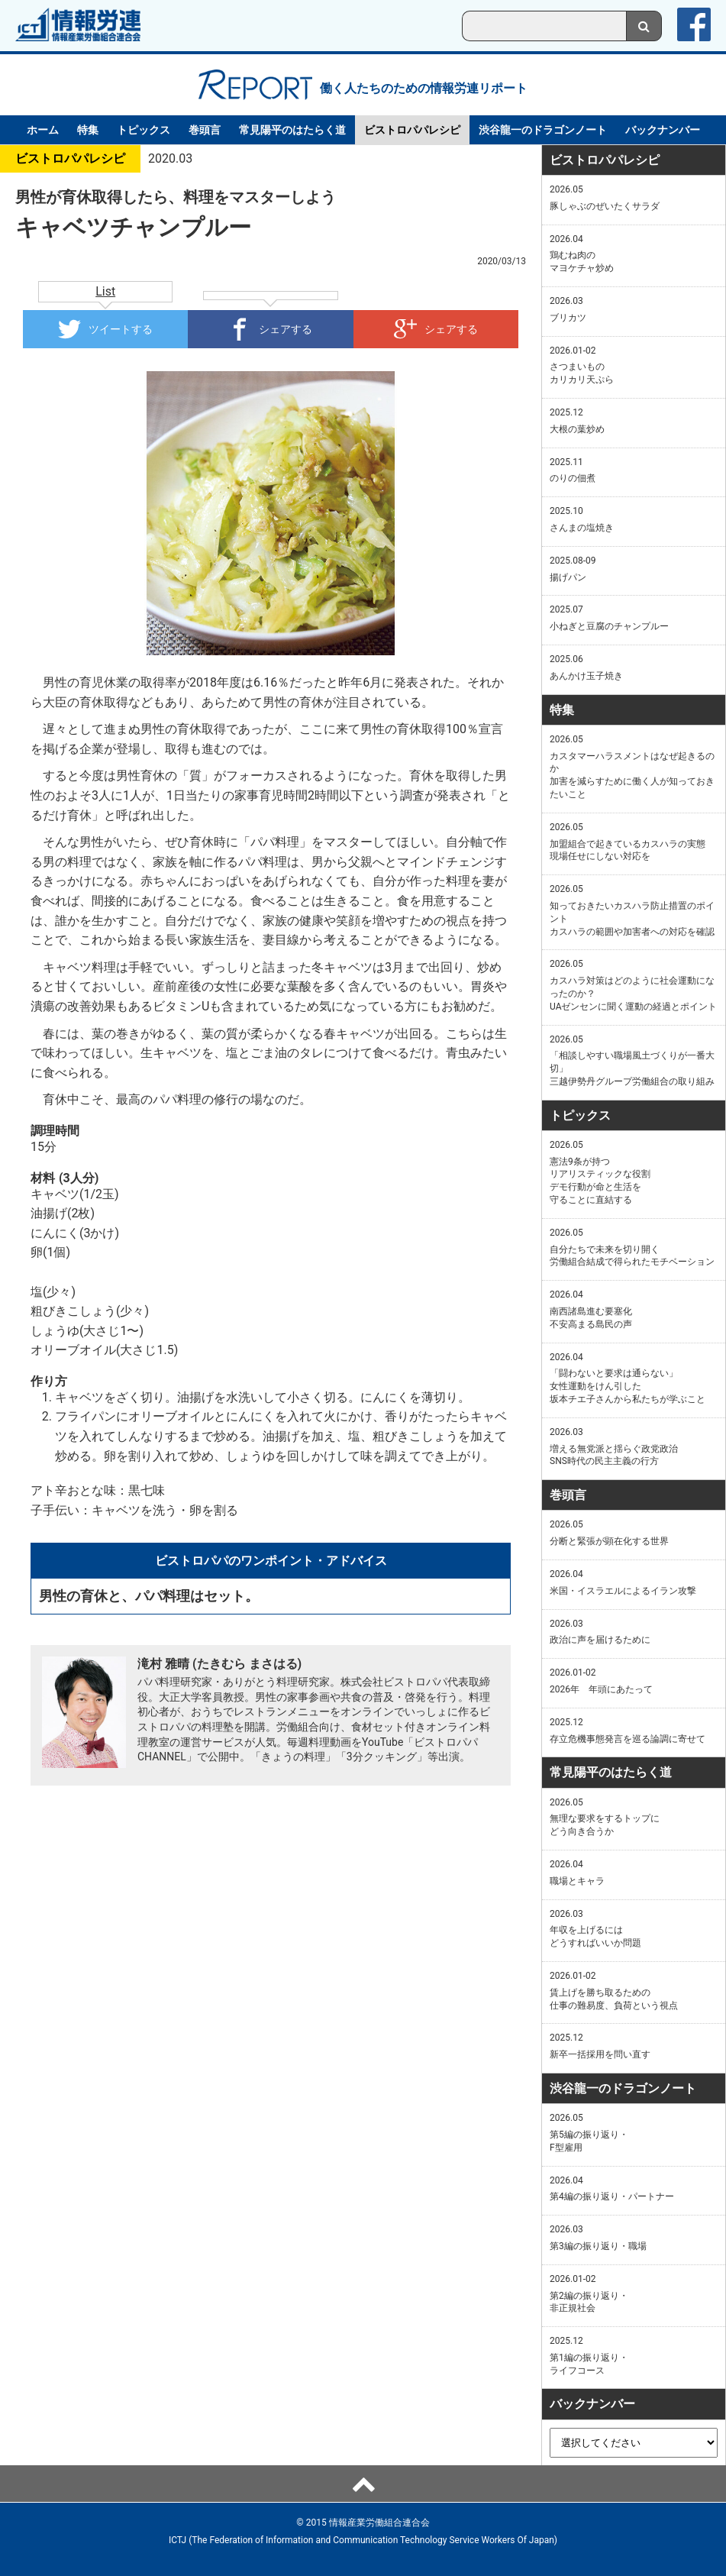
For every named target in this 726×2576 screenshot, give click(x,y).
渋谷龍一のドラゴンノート (543, 130)
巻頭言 (205, 130)
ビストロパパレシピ (412, 130)
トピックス (143, 130)
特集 (87, 130)
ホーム (43, 130)
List (105, 291)
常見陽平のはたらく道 (292, 130)
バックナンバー (662, 130)
